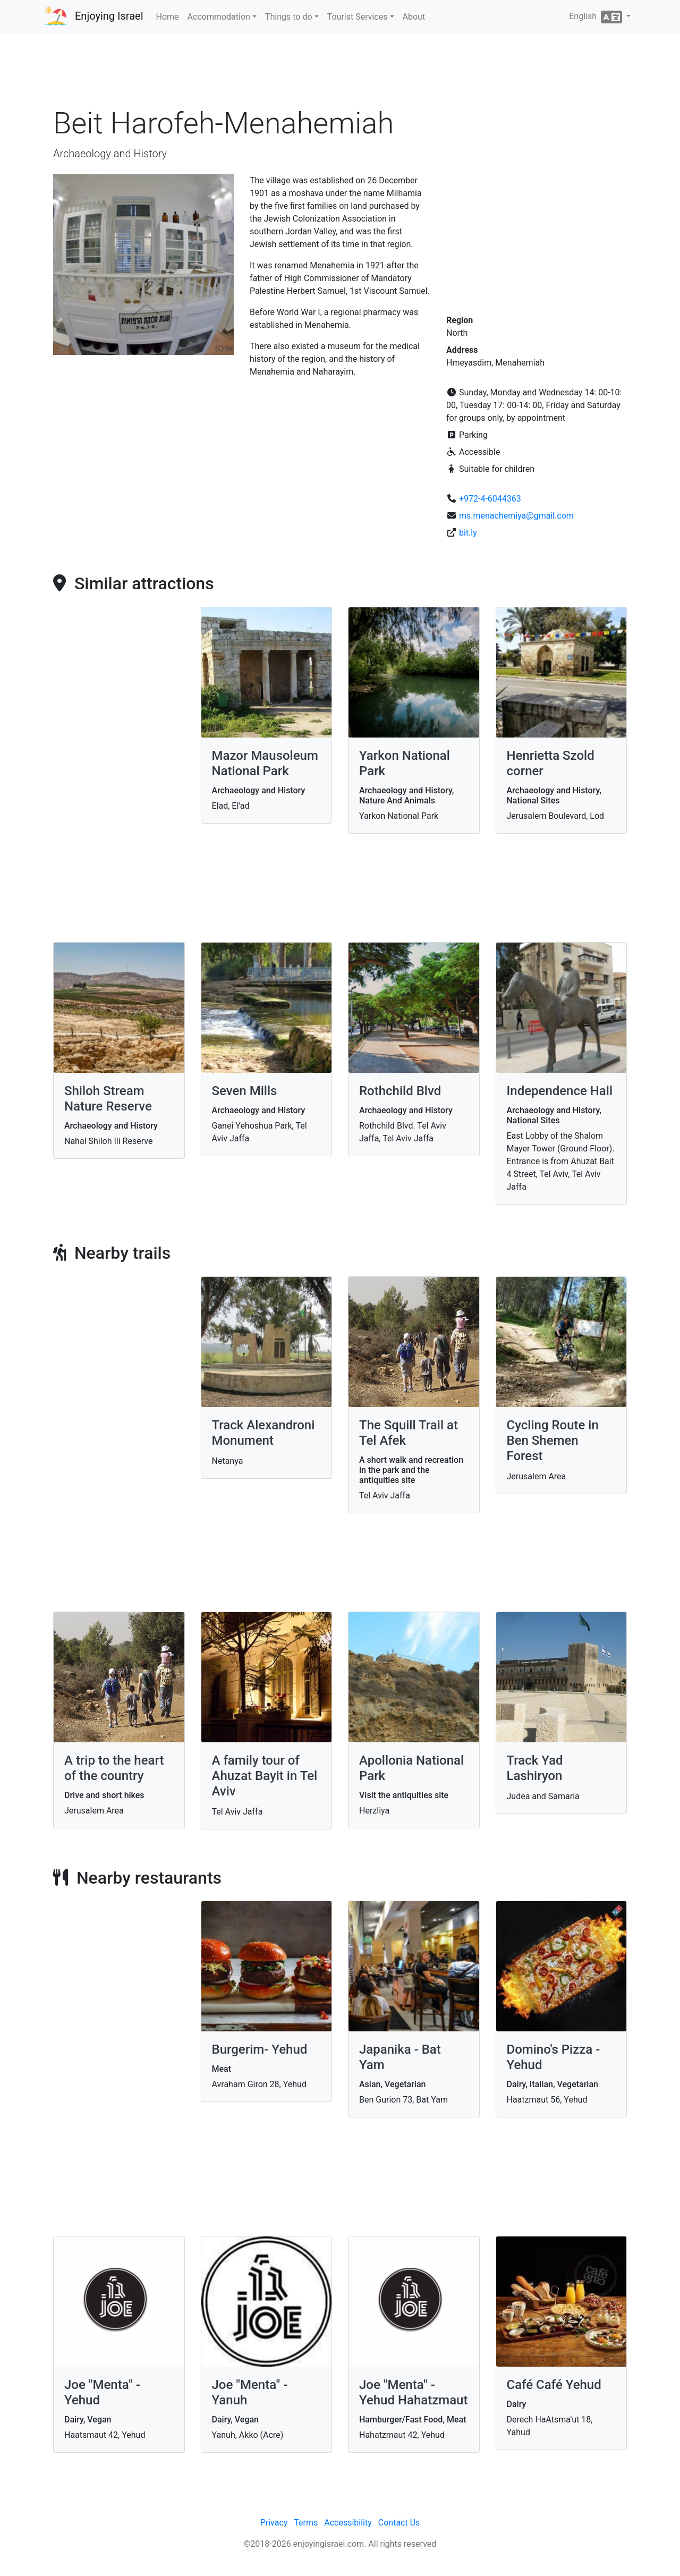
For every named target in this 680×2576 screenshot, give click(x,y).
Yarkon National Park (404, 763)
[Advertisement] (340, 74)
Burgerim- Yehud (260, 2049)
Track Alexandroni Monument (263, 1433)
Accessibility (348, 2523)
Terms (306, 2523)
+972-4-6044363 (490, 499)
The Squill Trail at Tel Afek (408, 1433)
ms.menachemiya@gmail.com (516, 516)
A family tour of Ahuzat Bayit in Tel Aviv (265, 1776)
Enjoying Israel (109, 16)
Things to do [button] (288, 17)
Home (167, 17)
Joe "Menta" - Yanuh (250, 2392)
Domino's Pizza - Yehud (553, 2057)
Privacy (274, 2523)
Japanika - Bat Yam (400, 2057)
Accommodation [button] (219, 17)
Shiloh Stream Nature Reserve (108, 1098)
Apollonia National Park (411, 1768)
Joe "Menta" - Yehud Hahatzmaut (413, 2392)
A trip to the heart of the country (114, 1768)
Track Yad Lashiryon (535, 1768)
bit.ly (468, 533)
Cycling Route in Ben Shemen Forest (553, 1440)
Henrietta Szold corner (550, 763)
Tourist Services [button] (357, 17)
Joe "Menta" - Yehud (102, 2392)
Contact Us (399, 2523)
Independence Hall (560, 1090)
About (414, 17)
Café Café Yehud (554, 2384)
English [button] (596, 17)
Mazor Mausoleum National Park (265, 763)
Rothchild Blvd (400, 1090)
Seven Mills (244, 1090)
